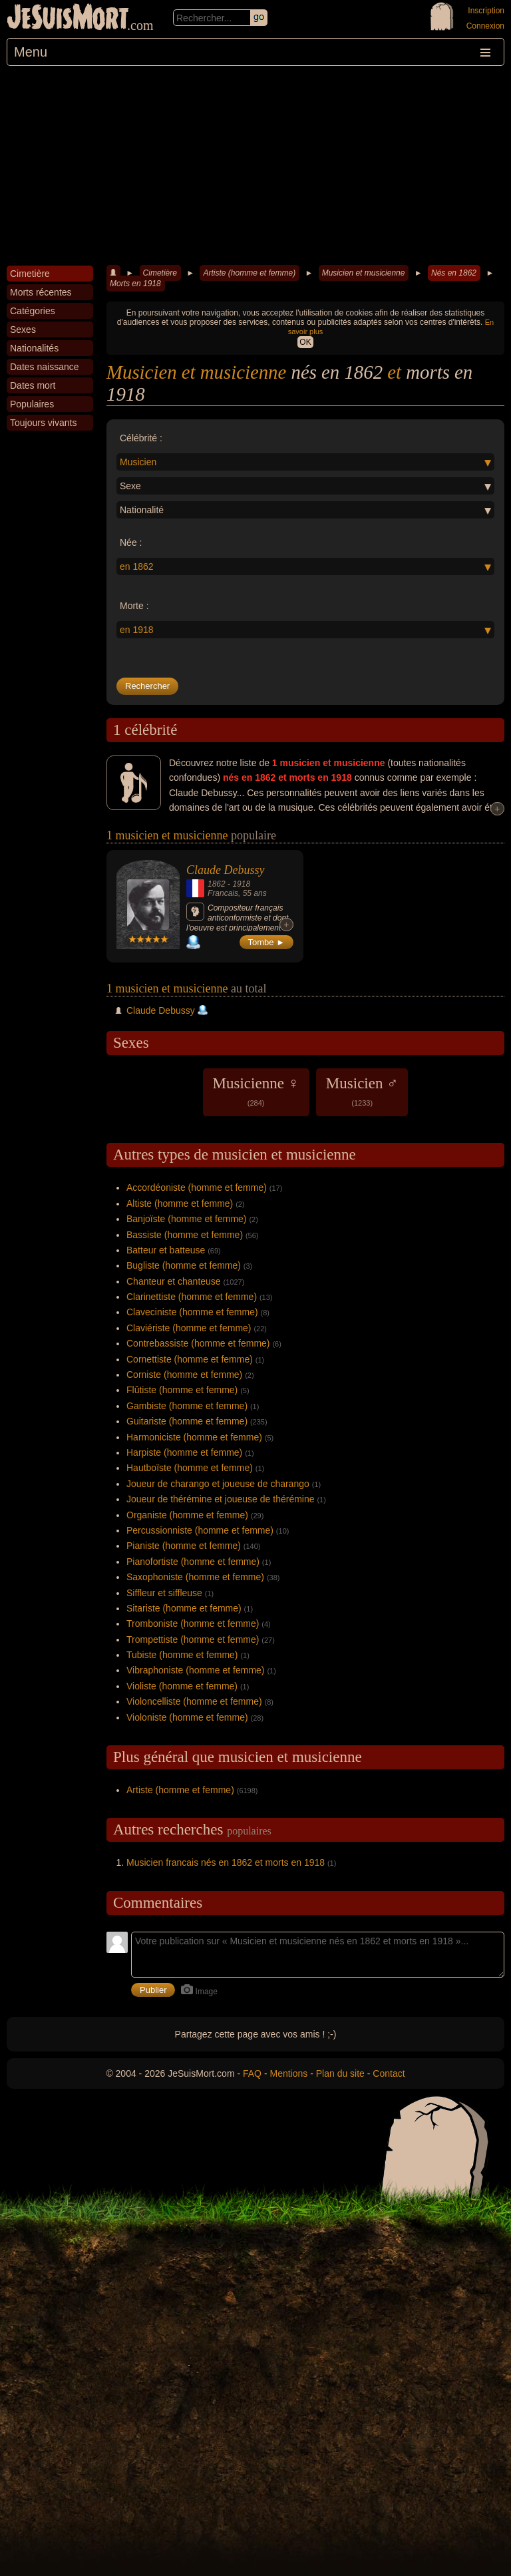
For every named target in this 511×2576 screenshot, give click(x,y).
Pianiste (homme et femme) (183, 1545)
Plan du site (340, 2073)
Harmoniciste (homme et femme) (194, 1437)
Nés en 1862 (453, 273)
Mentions (288, 2073)
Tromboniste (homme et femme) (192, 1623)
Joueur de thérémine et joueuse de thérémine (220, 1499)
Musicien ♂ (362, 1091)
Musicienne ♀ (256, 1091)
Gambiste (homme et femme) (187, 1405)
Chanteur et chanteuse (173, 1281)
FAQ (252, 2073)
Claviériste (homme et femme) (189, 1328)
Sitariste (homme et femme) (184, 1608)
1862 (217, 884)
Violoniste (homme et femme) (187, 1717)
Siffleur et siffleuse (164, 1593)
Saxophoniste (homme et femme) (195, 1577)
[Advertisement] (255, 166)
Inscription (486, 10)
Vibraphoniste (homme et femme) (195, 1670)
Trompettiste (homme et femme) (192, 1639)
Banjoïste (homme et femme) (186, 1218)
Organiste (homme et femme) (187, 1515)
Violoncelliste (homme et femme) (194, 1701)
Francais (223, 893)
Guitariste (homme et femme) (187, 1421)
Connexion (485, 26)
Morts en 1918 (135, 283)
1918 (241, 884)
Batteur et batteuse (165, 1250)
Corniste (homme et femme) (184, 1374)
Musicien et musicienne (363, 273)
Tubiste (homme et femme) (182, 1654)
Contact (389, 2073)
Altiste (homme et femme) (179, 1203)
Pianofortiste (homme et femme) (192, 1561)
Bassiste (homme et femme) (184, 1234)
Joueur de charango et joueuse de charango (217, 1483)
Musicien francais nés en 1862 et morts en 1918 (225, 1862)
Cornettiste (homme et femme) (189, 1359)
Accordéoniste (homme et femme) (196, 1187)
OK (305, 342)
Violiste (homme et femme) (182, 1686)
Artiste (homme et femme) (249, 273)
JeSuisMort (68, 18)
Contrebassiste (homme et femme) (198, 1343)
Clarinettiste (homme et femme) (191, 1296)
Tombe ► (266, 942)
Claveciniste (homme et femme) (192, 1312)
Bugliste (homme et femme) (183, 1265)
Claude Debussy (225, 870)
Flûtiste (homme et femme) (182, 1390)
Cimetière (160, 273)
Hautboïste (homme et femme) (189, 1467)
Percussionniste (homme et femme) (199, 1530)
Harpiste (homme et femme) (184, 1452)
